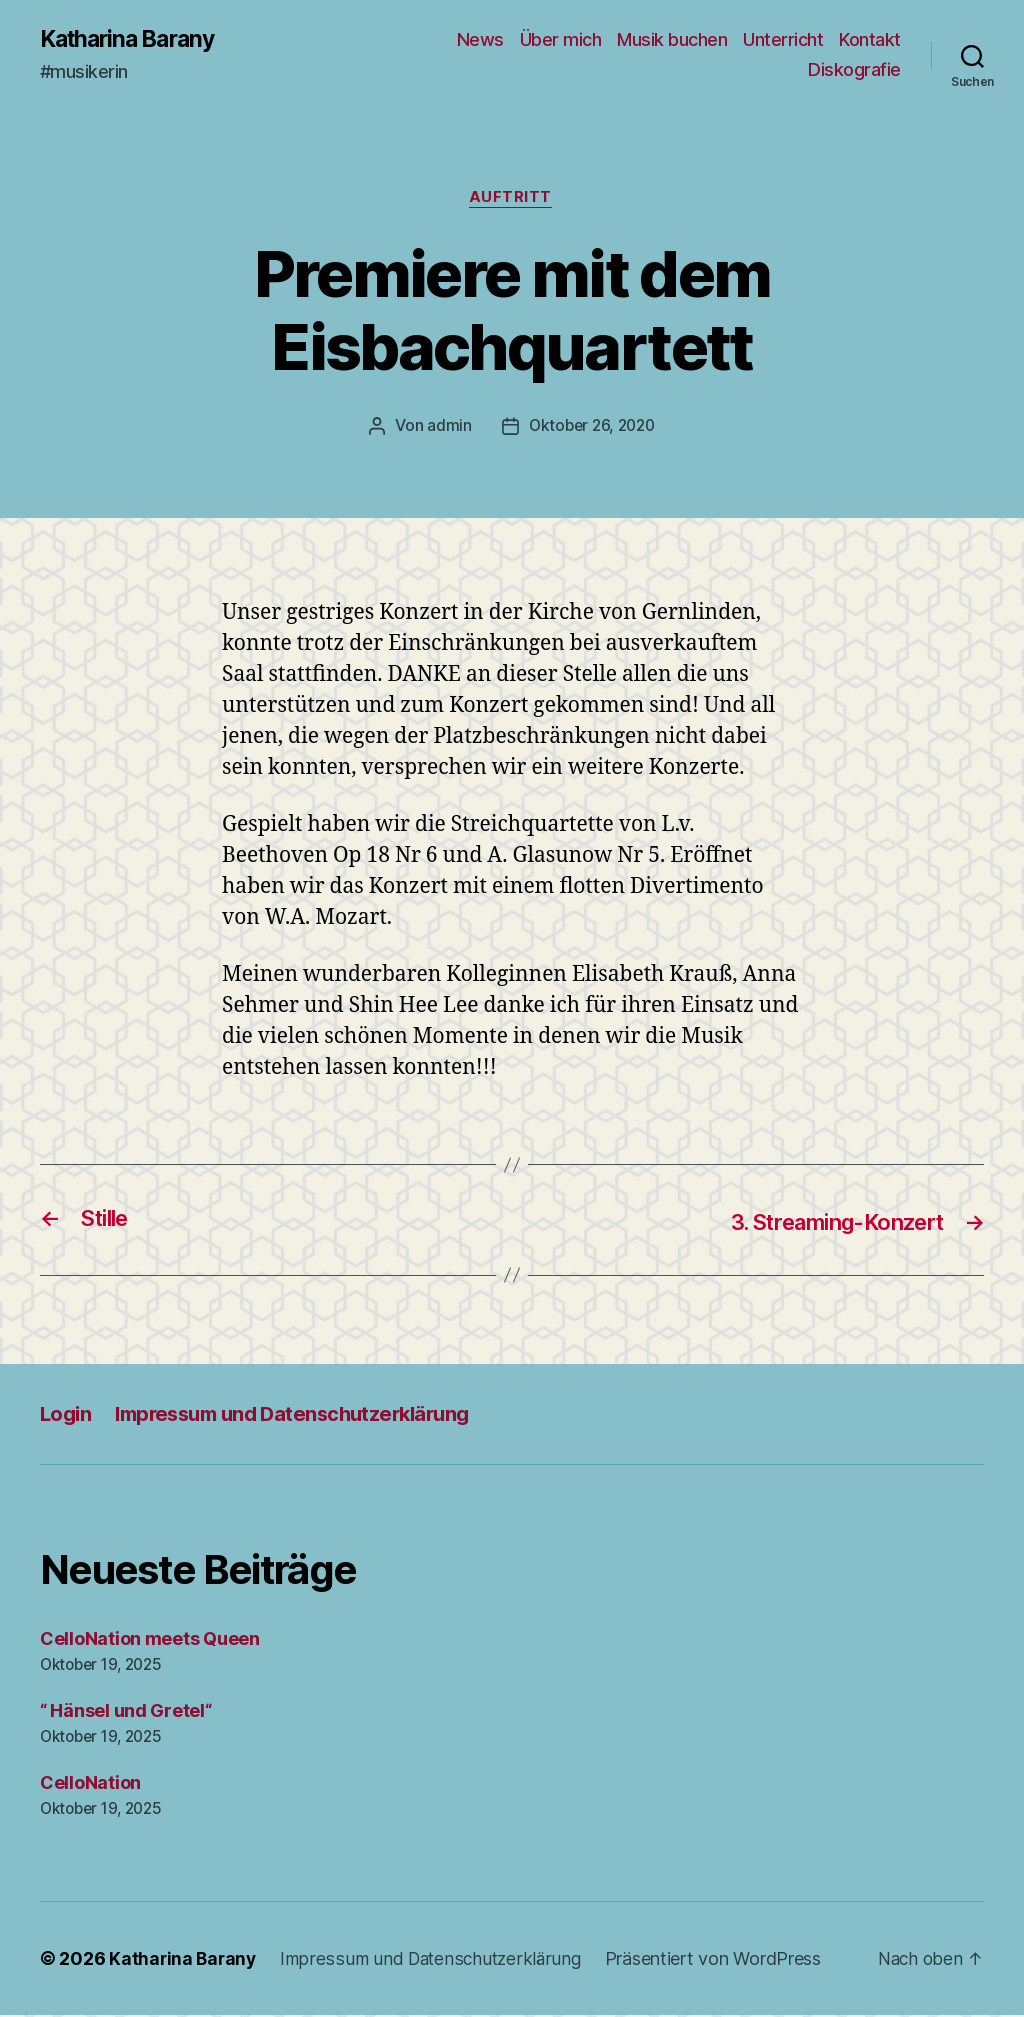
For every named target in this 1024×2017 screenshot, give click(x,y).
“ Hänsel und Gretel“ (126, 1712)
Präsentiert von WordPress (721, 1960)
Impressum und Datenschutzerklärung (304, 1415)
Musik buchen (672, 40)
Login (67, 1415)
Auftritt (511, 200)
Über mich (561, 40)
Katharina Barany (133, 40)
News (480, 40)
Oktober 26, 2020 (592, 429)
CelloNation (90, 1784)
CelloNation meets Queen (150, 1640)
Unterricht (783, 40)
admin (445, 429)
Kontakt (870, 40)
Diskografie (854, 70)
